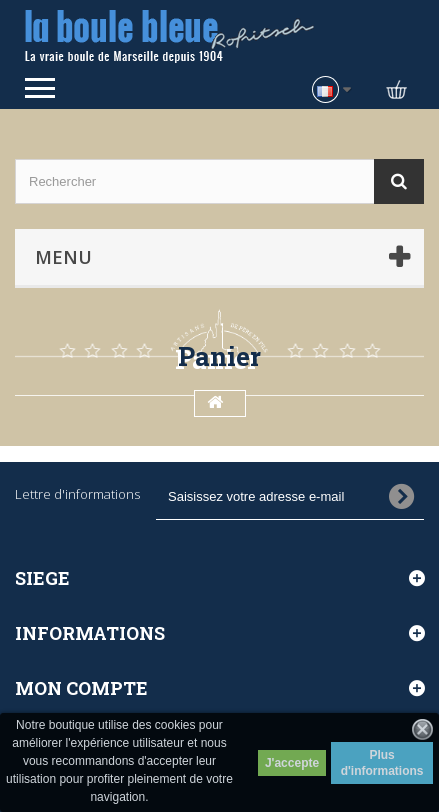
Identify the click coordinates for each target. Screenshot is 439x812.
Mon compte (81, 688)
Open (40, 88)
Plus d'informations (382, 763)
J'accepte (292, 763)
